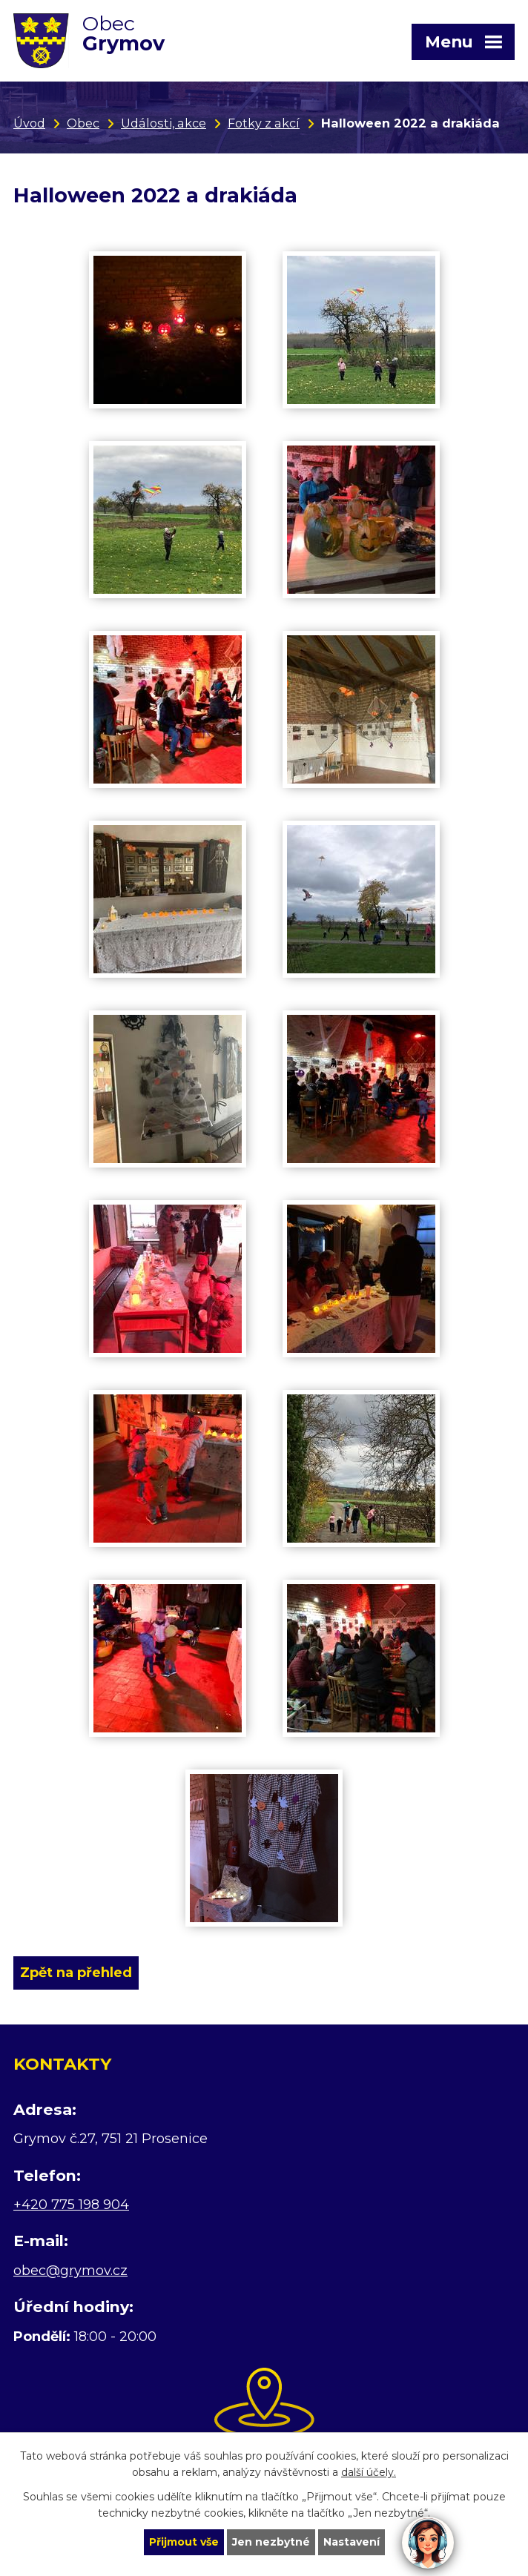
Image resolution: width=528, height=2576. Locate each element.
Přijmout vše (184, 2542)
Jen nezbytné (271, 2542)
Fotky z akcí (264, 123)
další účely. (368, 2473)
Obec (83, 123)
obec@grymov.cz (70, 2270)
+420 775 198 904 (71, 2204)
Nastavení (351, 2542)
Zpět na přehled (76, 1972)
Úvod (29, 123)
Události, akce (163, 123)
